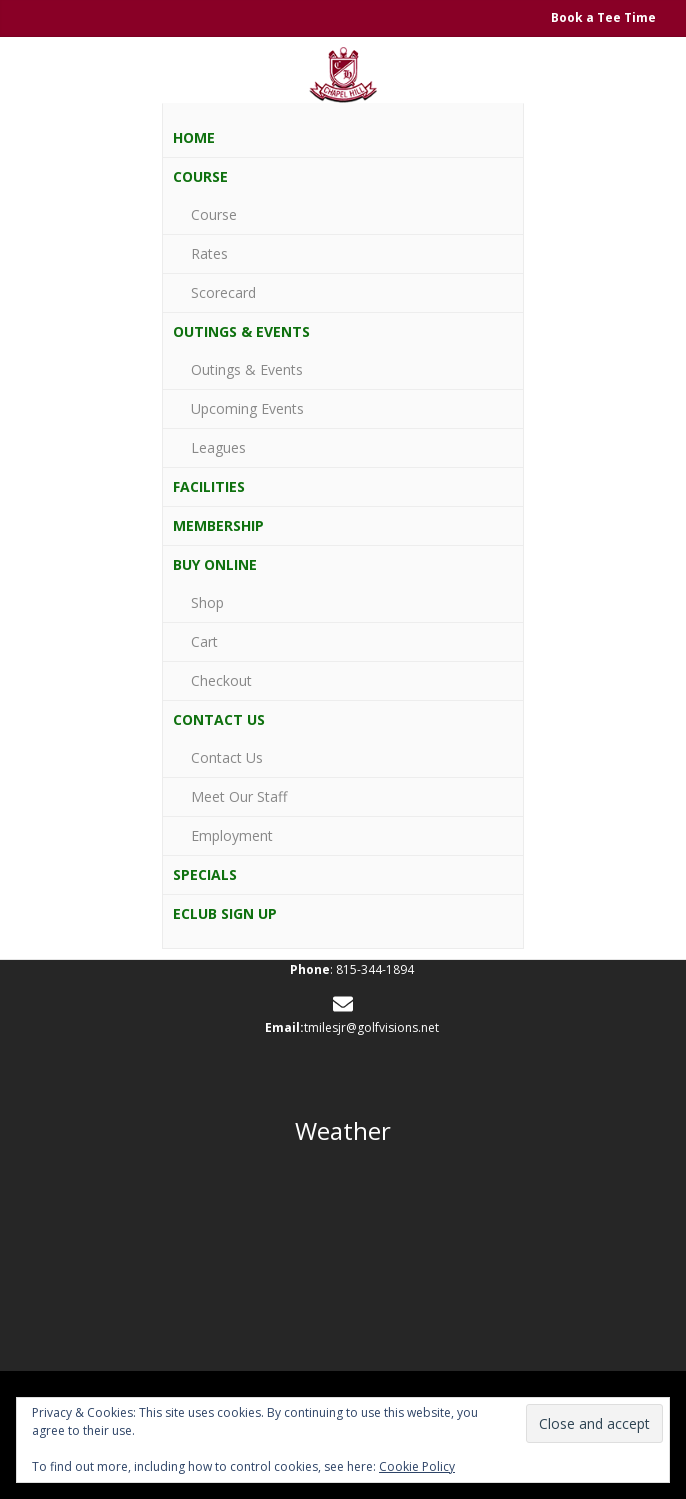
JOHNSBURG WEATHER (343, 1251)
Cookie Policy (417, 1466)
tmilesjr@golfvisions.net (371, 1027)
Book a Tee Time (603, 17)
